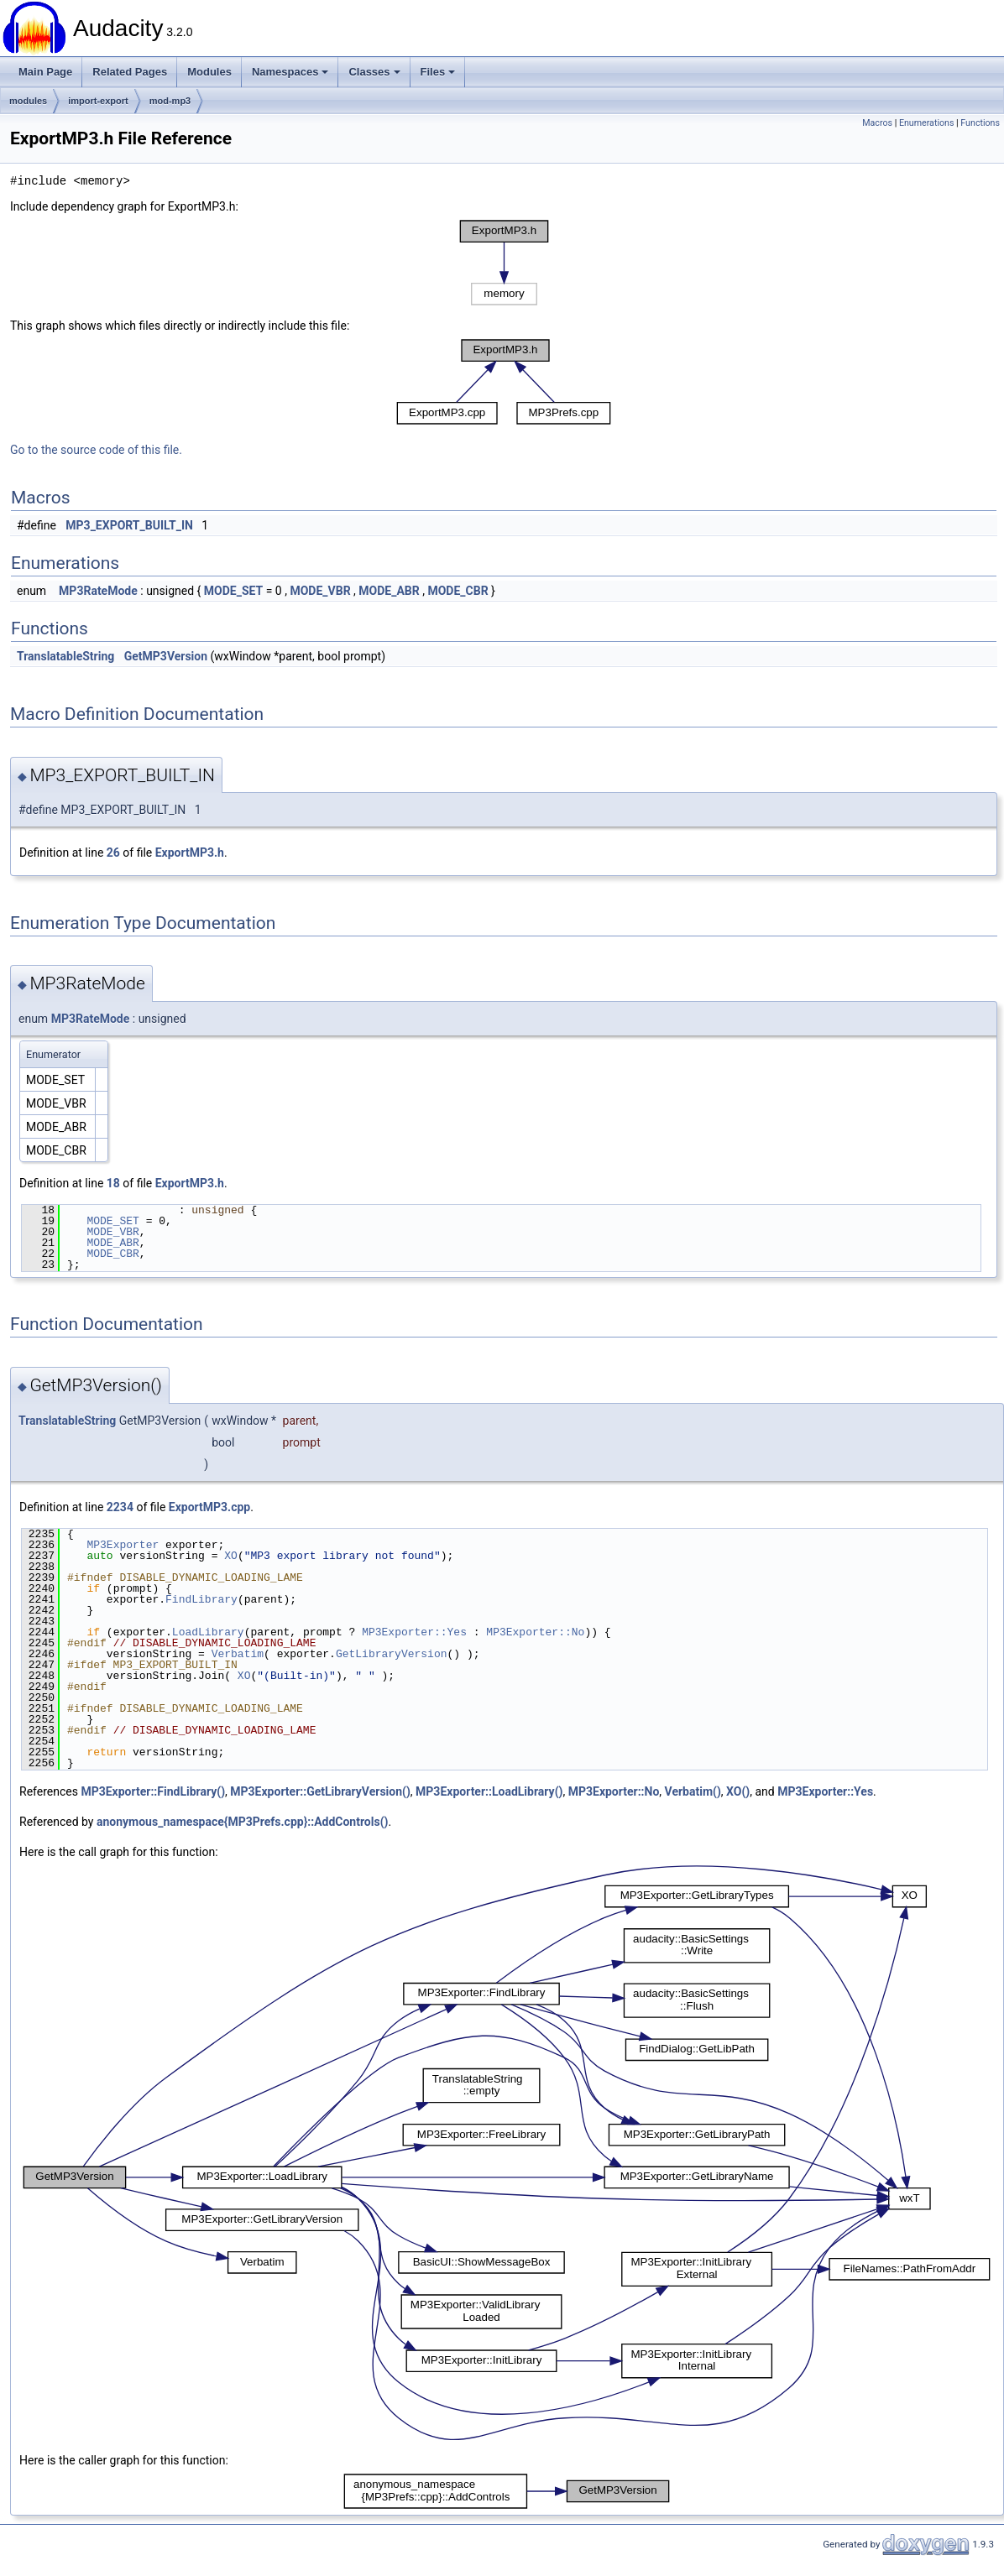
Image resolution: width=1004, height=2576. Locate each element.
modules (28, 101)
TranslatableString (65, 656)
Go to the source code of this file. (96, 449)
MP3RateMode (98, 590)
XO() (738, 1791)
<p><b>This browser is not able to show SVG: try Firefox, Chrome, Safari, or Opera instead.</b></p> (504, 263)
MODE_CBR (457, 590)
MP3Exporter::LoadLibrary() (489, 1791)
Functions (980, 122)
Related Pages (129, 71)
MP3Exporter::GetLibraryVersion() (320, 1791)
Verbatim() (693, 1791)
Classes (374, 71)
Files (438, 71)
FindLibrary (201, 1599)
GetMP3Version (165, 656)
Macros (877, 122)
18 (113, 1183)
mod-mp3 (170, 101)
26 (113, 852)
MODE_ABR (388, 590)
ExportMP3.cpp (209, 1507)
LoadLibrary (208, 1632)
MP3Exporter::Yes (414, 1632)
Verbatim (238, 1653)
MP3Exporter (122, 1544)
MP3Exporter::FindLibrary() (153, 1791)
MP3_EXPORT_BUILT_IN (129, 525)
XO (231, 1555)
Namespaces (290, 71)
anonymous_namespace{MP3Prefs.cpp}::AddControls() (243, 1821)
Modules (209, 71)
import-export (98, 101)
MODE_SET (233, 590)
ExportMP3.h (189, 852)
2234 (120, 1507)
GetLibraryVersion (391, 1653)
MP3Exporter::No (535, 1632)
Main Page (45, 71)
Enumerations (926, 122)
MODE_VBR (320, 590)
